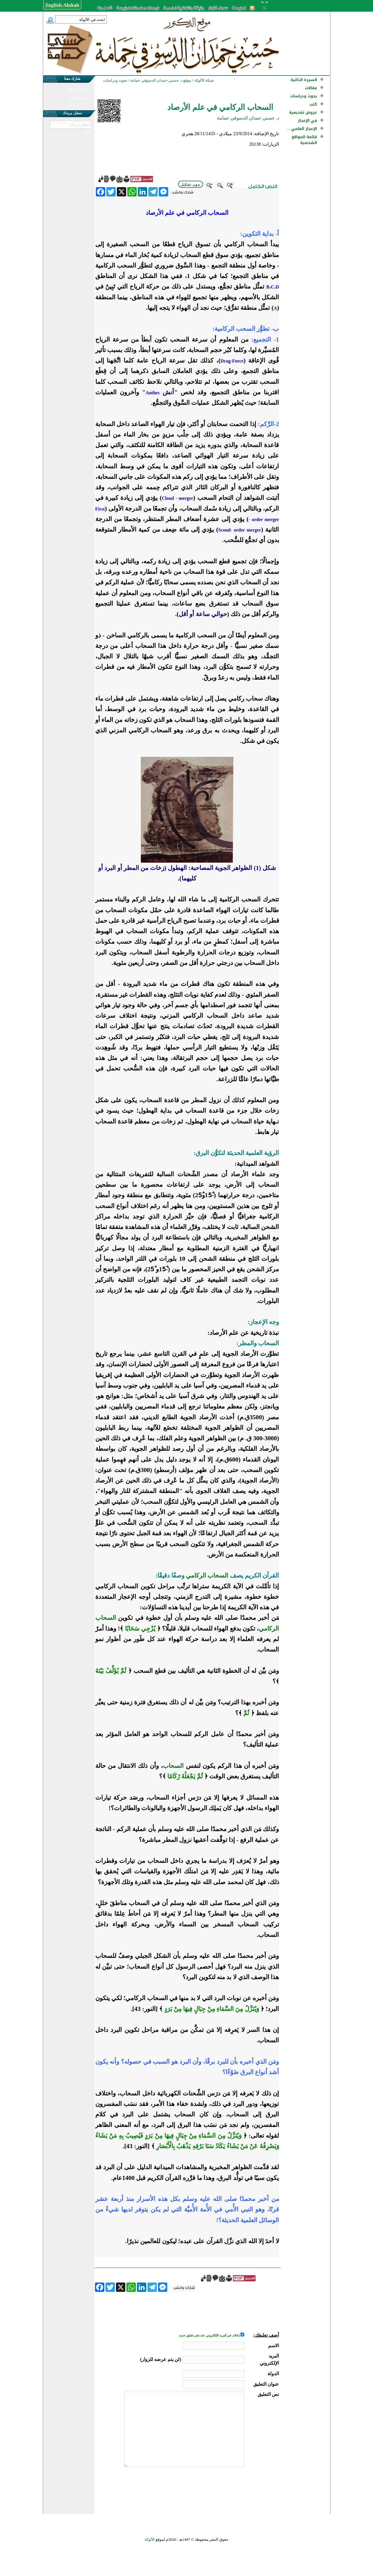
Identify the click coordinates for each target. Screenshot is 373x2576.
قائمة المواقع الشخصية (304, 139)
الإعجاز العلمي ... (301, 128)
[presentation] (234, 2488)
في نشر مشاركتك (77, 89)
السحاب (173, 1765)
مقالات (311, 88)
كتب (313, 104)
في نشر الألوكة (77, 98)
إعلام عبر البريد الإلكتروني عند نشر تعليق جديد (209, 2335)
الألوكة (150, 2539)
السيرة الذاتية (304, 79)
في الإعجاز (307, 120)
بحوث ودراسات (303, 96)
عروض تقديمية (303, 112)
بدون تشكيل (190, 184)
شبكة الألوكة (204, 80)
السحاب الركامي (207, 1575)
